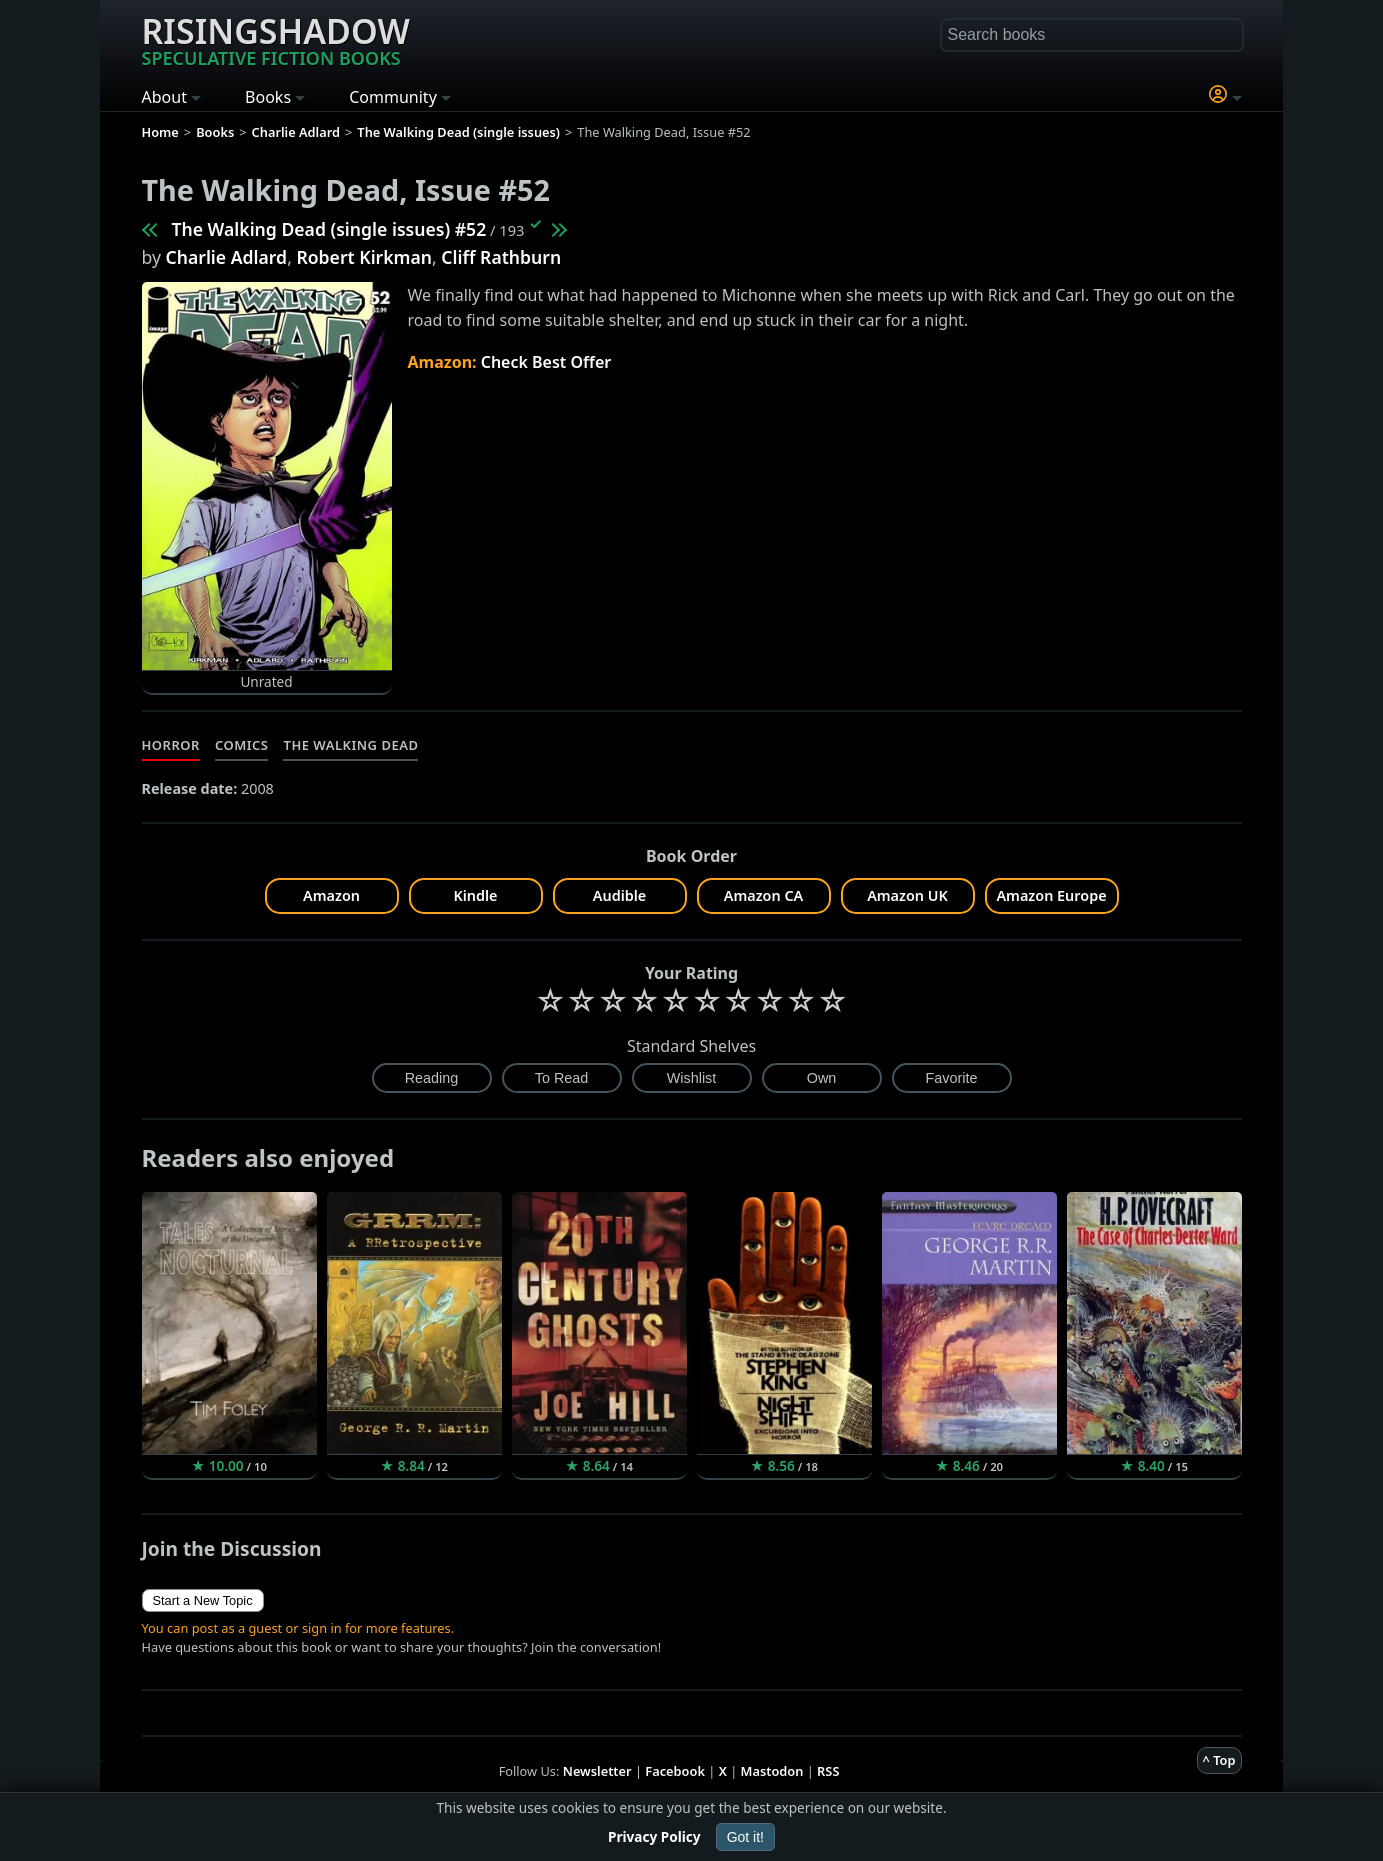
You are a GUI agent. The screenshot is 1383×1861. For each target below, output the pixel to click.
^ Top (1219, 1760)
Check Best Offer (546, 362)
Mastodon (772, 1771)
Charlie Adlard (227, 257)
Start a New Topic (203, 1600)
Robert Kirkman (364, 257)
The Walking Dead (350, 745)
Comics (242, 745)
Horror (171, 745)
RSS (828, 1771)
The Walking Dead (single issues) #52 (329, 229)
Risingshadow (276, 39)
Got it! (745, 1837)
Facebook (675, 1771)
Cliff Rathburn (501, 257)
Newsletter (597, 1771)
